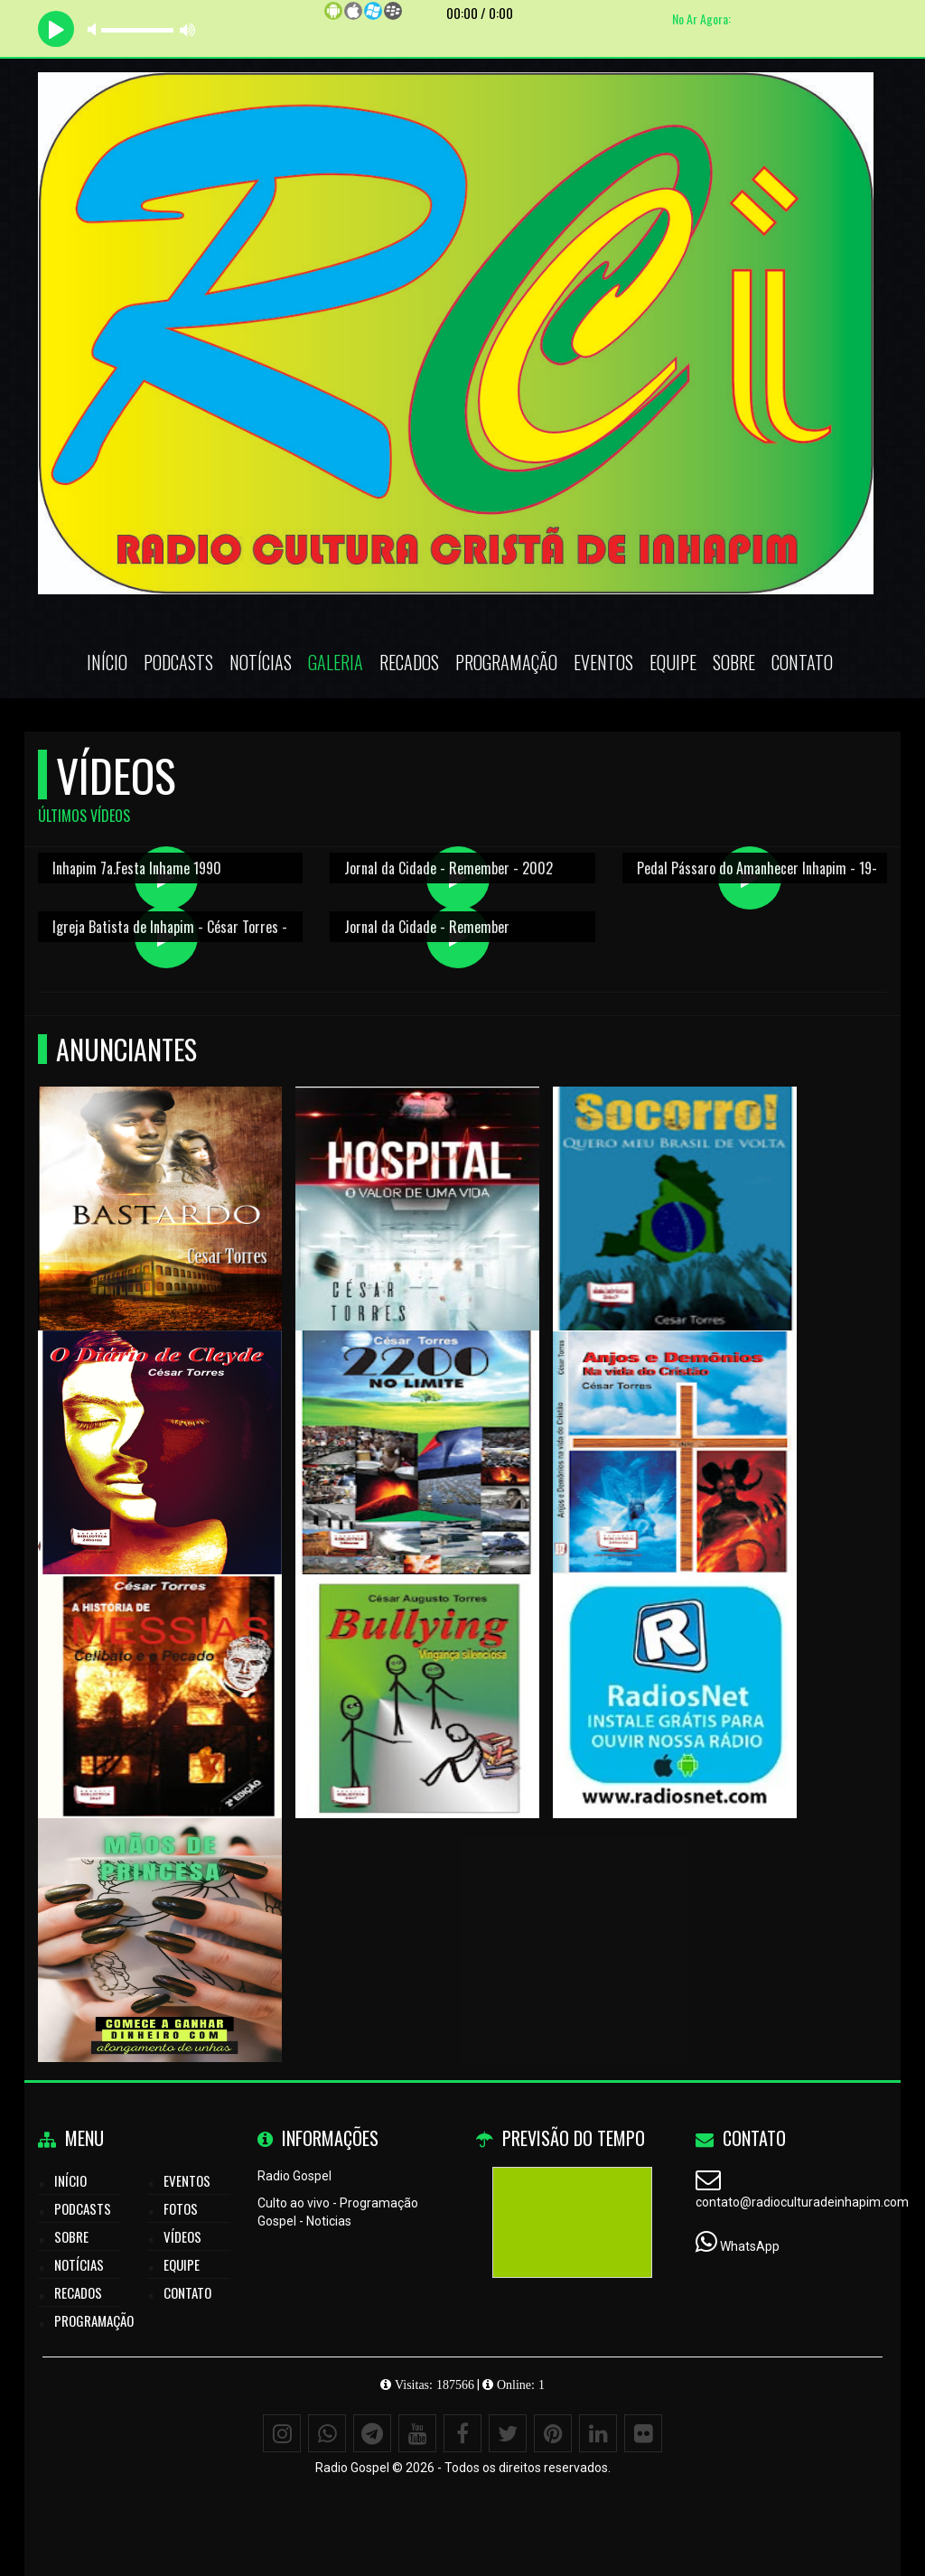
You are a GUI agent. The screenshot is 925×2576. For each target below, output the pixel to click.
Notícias (260, 662)
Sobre (734, 662)
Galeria (335, 662)
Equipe (672, 662)
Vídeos (182, 2236)
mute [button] (95, 29)
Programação (506, 662)
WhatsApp (750, 2246)
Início (107, 662)
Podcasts (178, 662)
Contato (802, 662)
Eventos (603, 662)
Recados (409, 662)
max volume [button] (188, 29)
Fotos (181, 2208)
